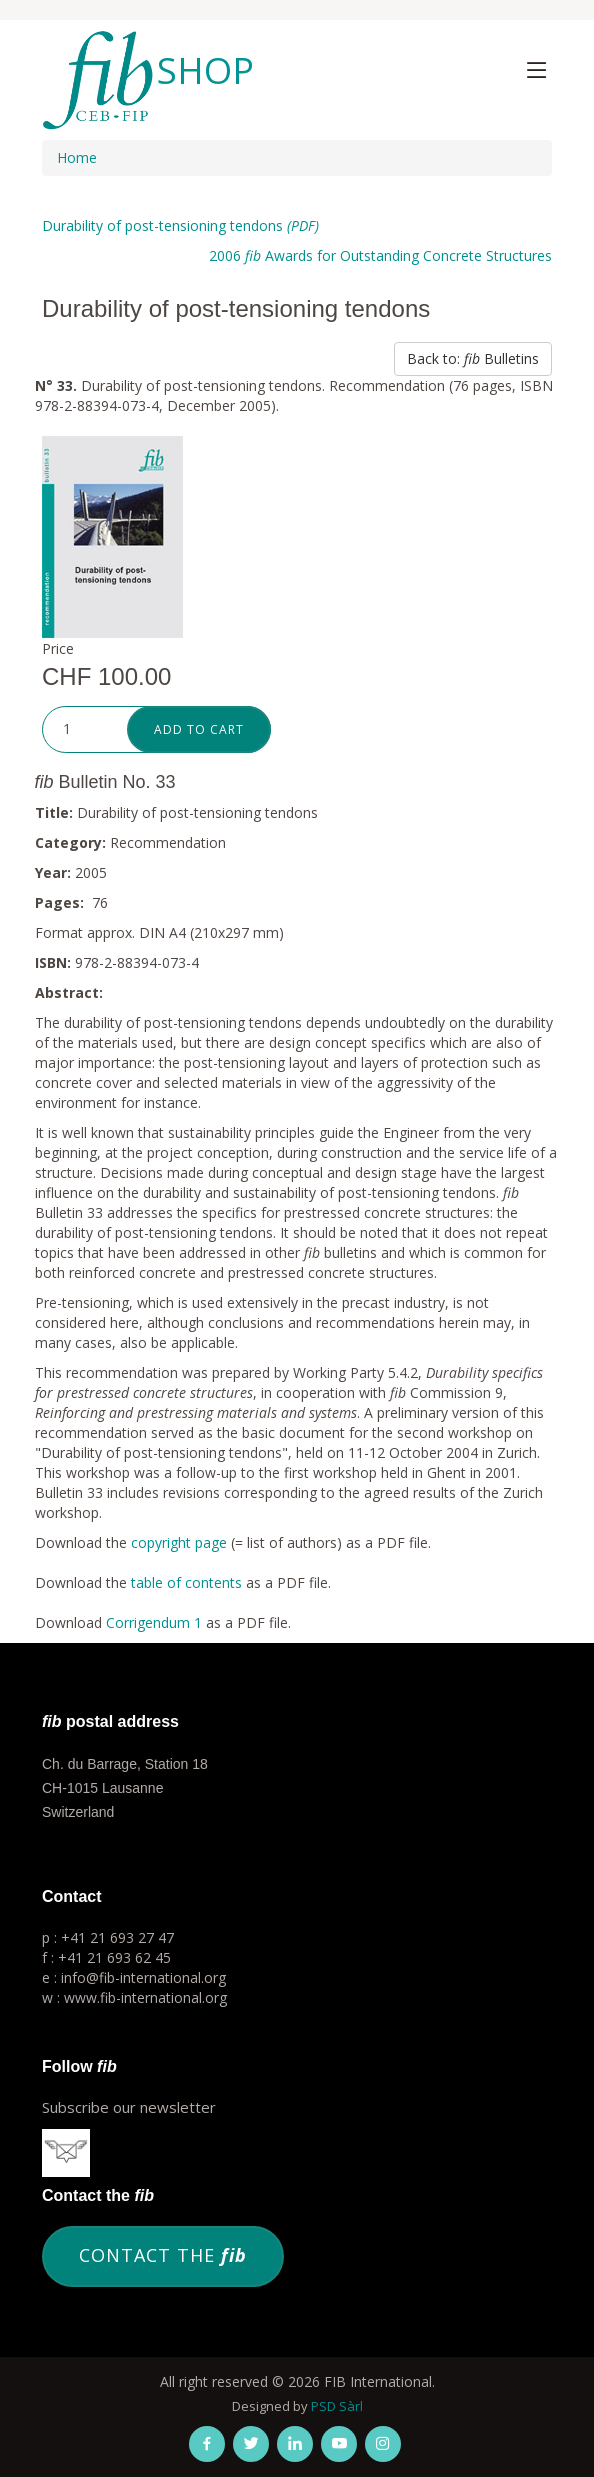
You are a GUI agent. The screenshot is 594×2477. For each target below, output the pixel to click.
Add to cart (199, 729)
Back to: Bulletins (473, 358)
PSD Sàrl (337, 2406)
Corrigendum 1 (154, 1622)
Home (77, 157)
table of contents (186, 1582)
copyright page (179, 1542)
